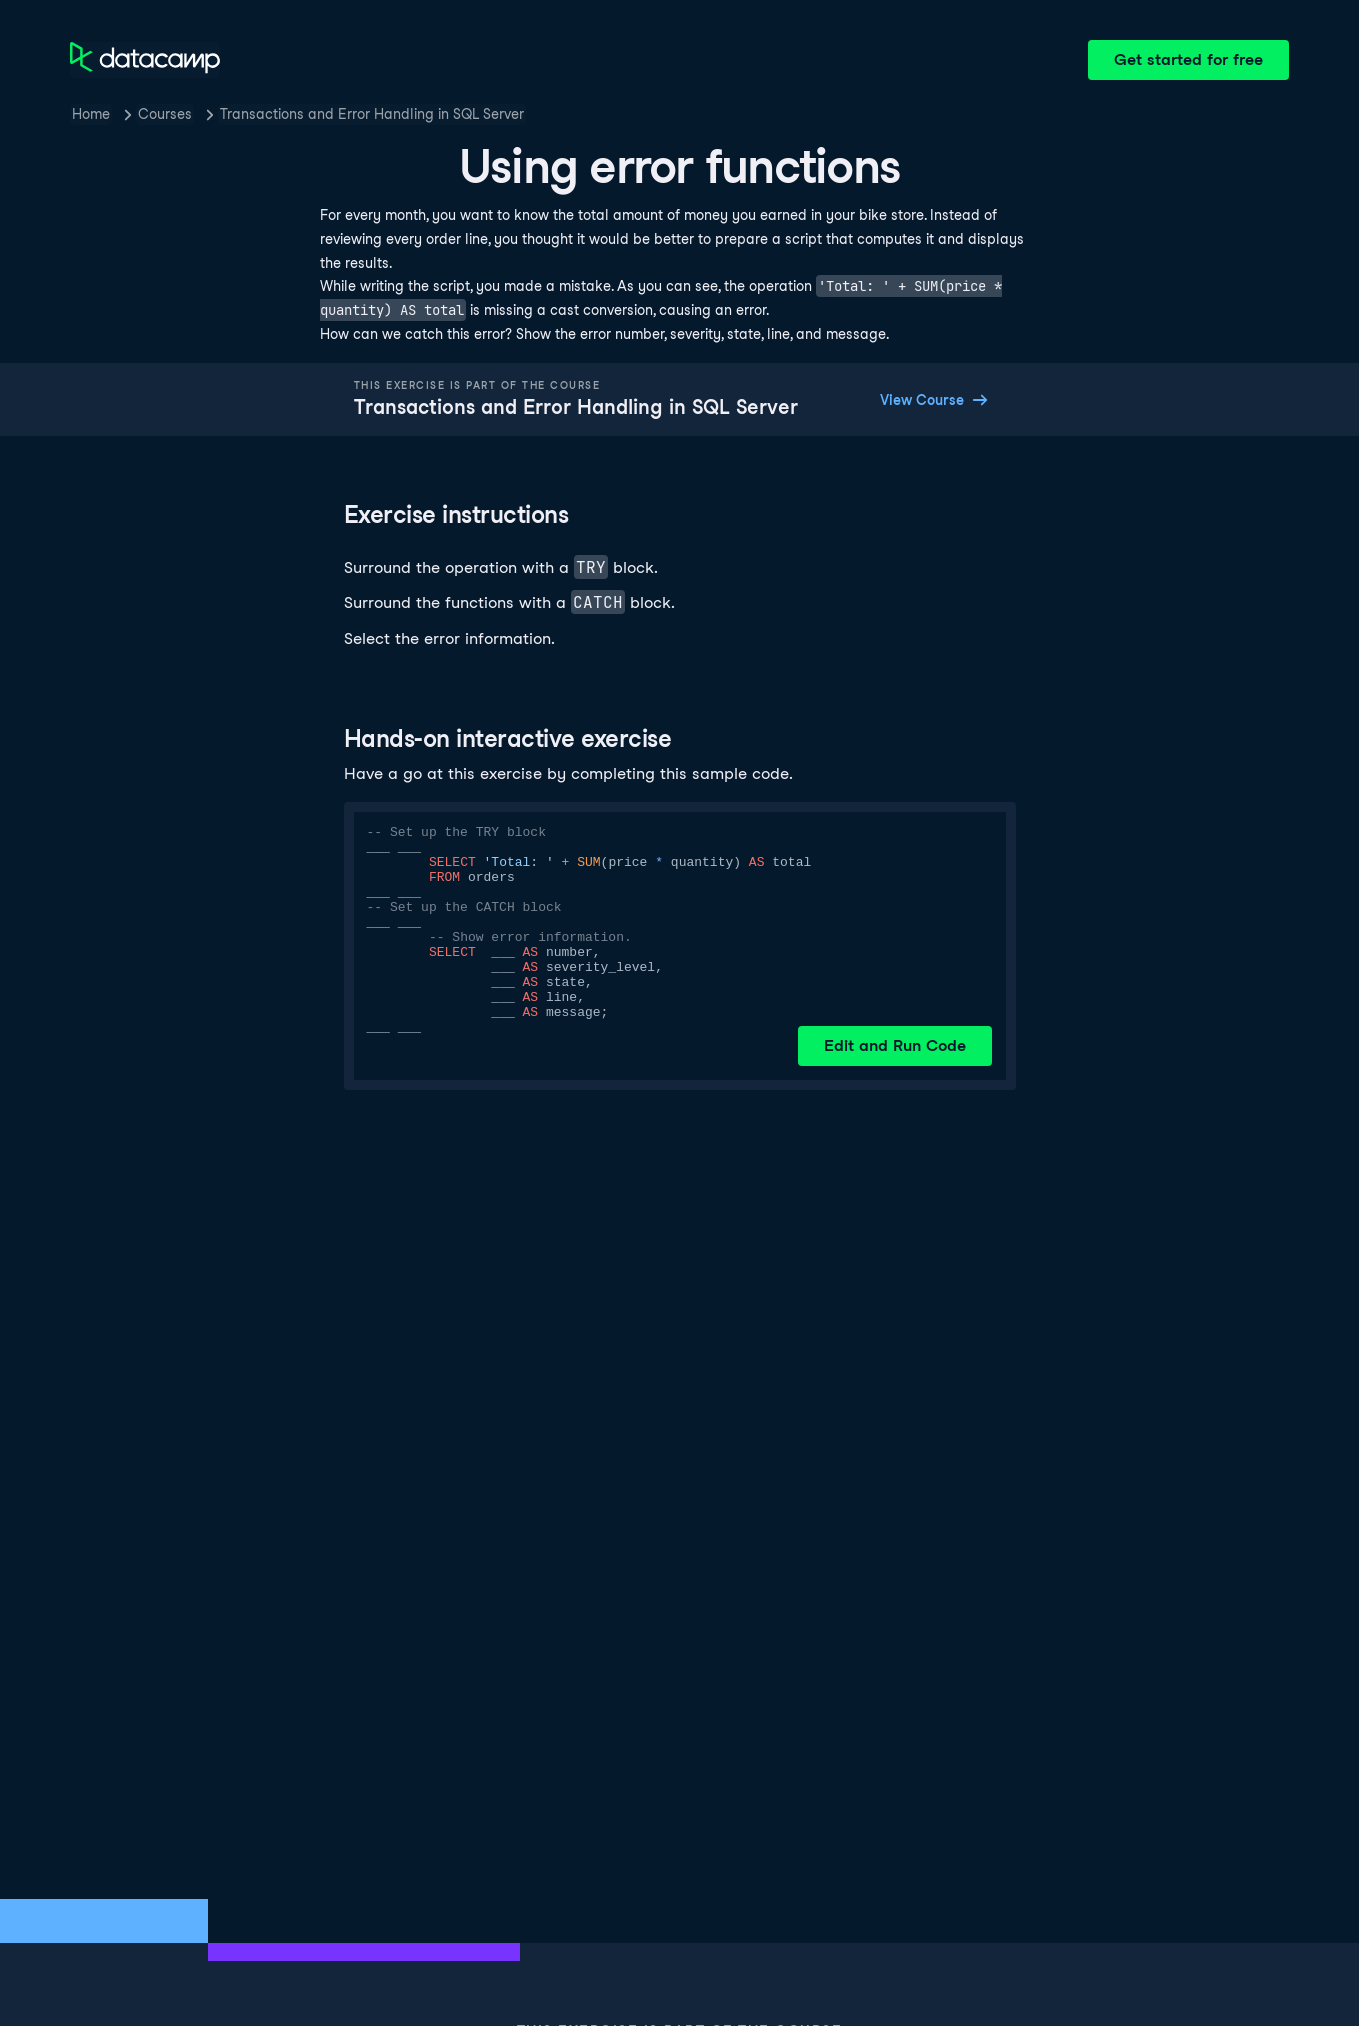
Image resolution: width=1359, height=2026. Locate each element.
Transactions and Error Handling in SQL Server (372, 114)
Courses (165, 114)
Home (91, 114)
